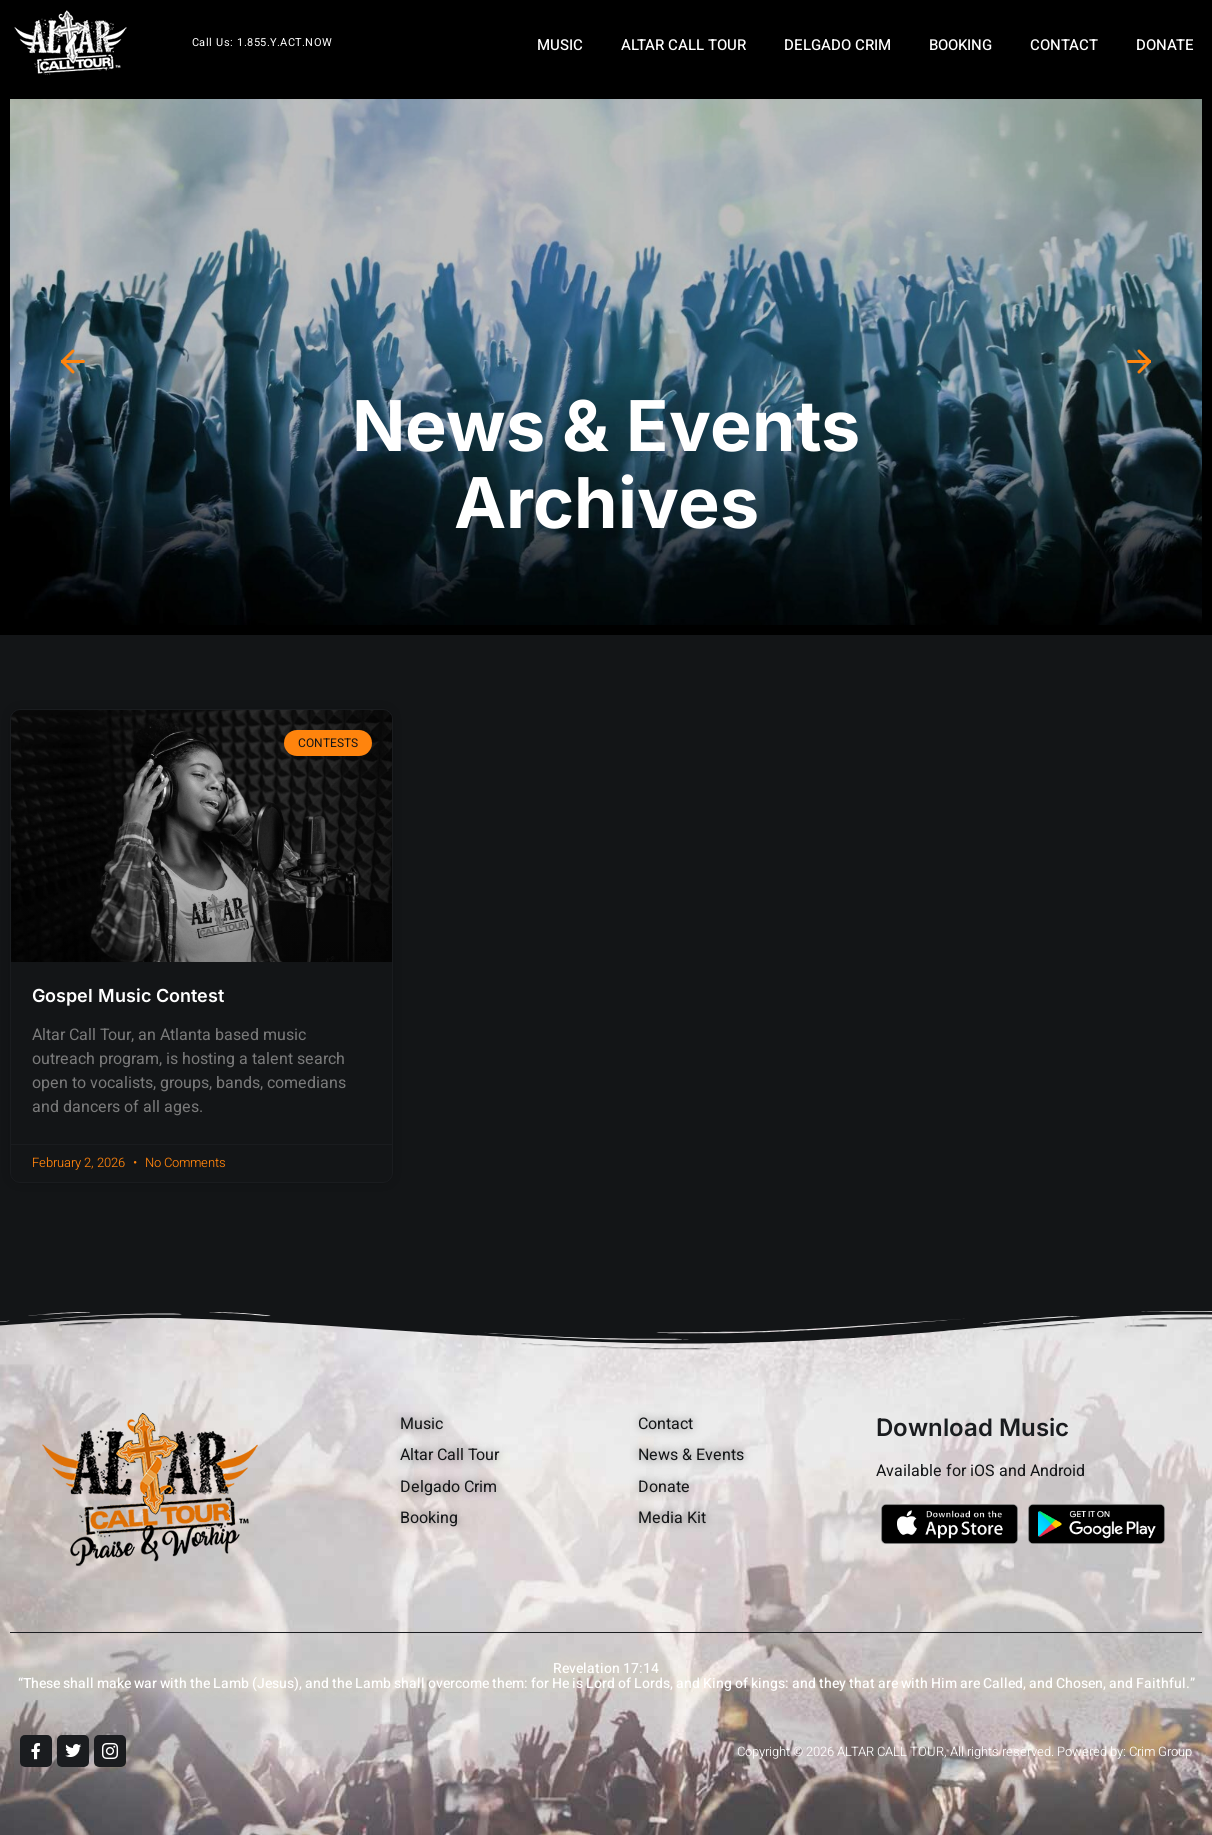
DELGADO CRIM (837, 45)
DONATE (1165, 45)
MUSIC (560, 45)
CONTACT (1064, 45)
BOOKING (960, 45)
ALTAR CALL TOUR (683, 45)
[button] (73, 362)
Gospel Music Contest (128, 995)
